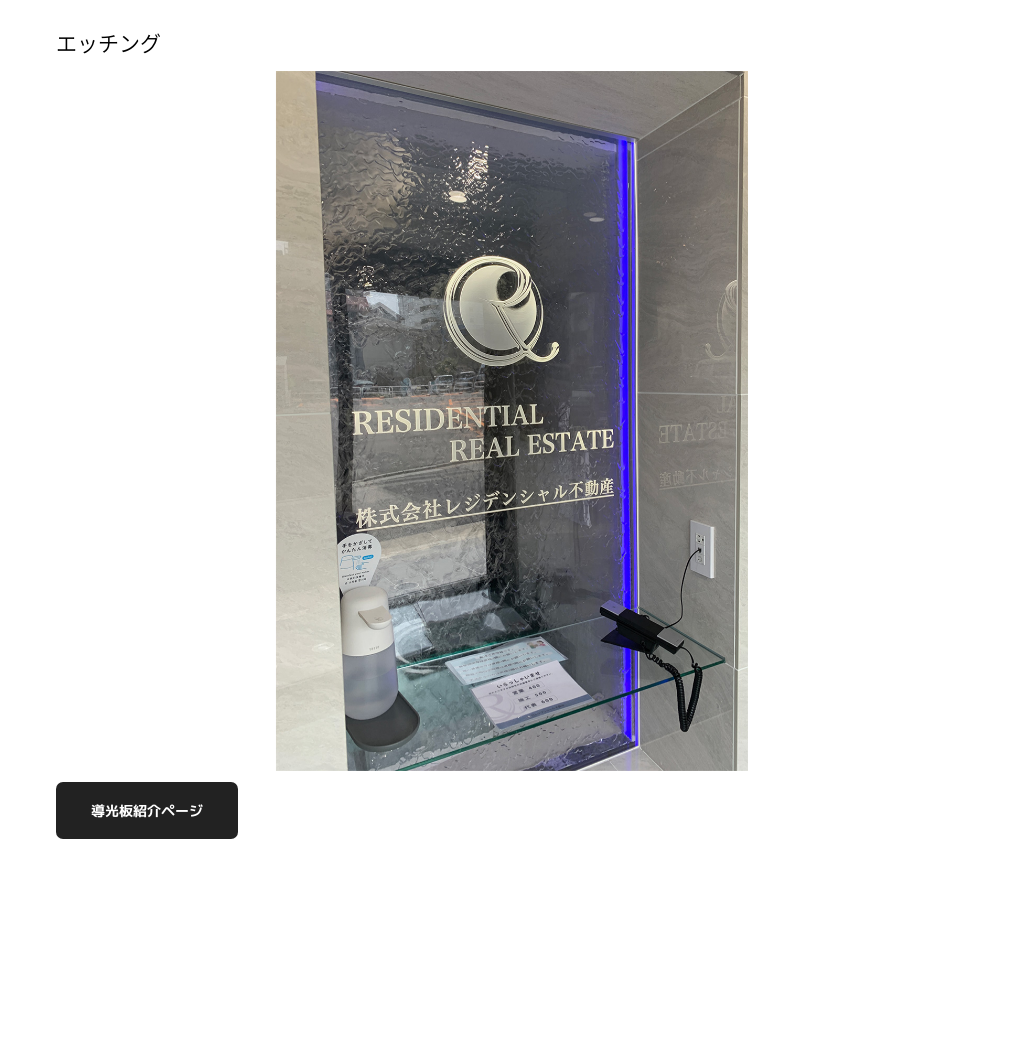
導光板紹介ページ (147, 810)
